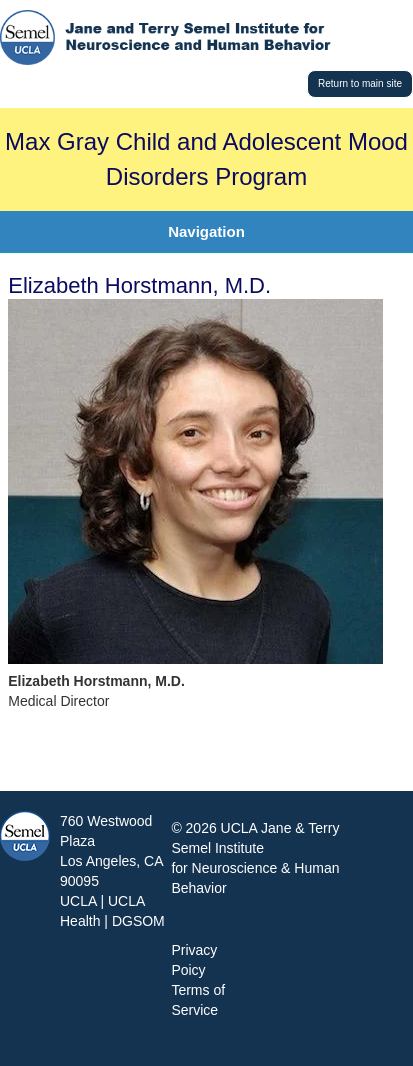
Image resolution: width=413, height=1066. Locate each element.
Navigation (206, 231)
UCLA (78, 901)
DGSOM (138, 921)
